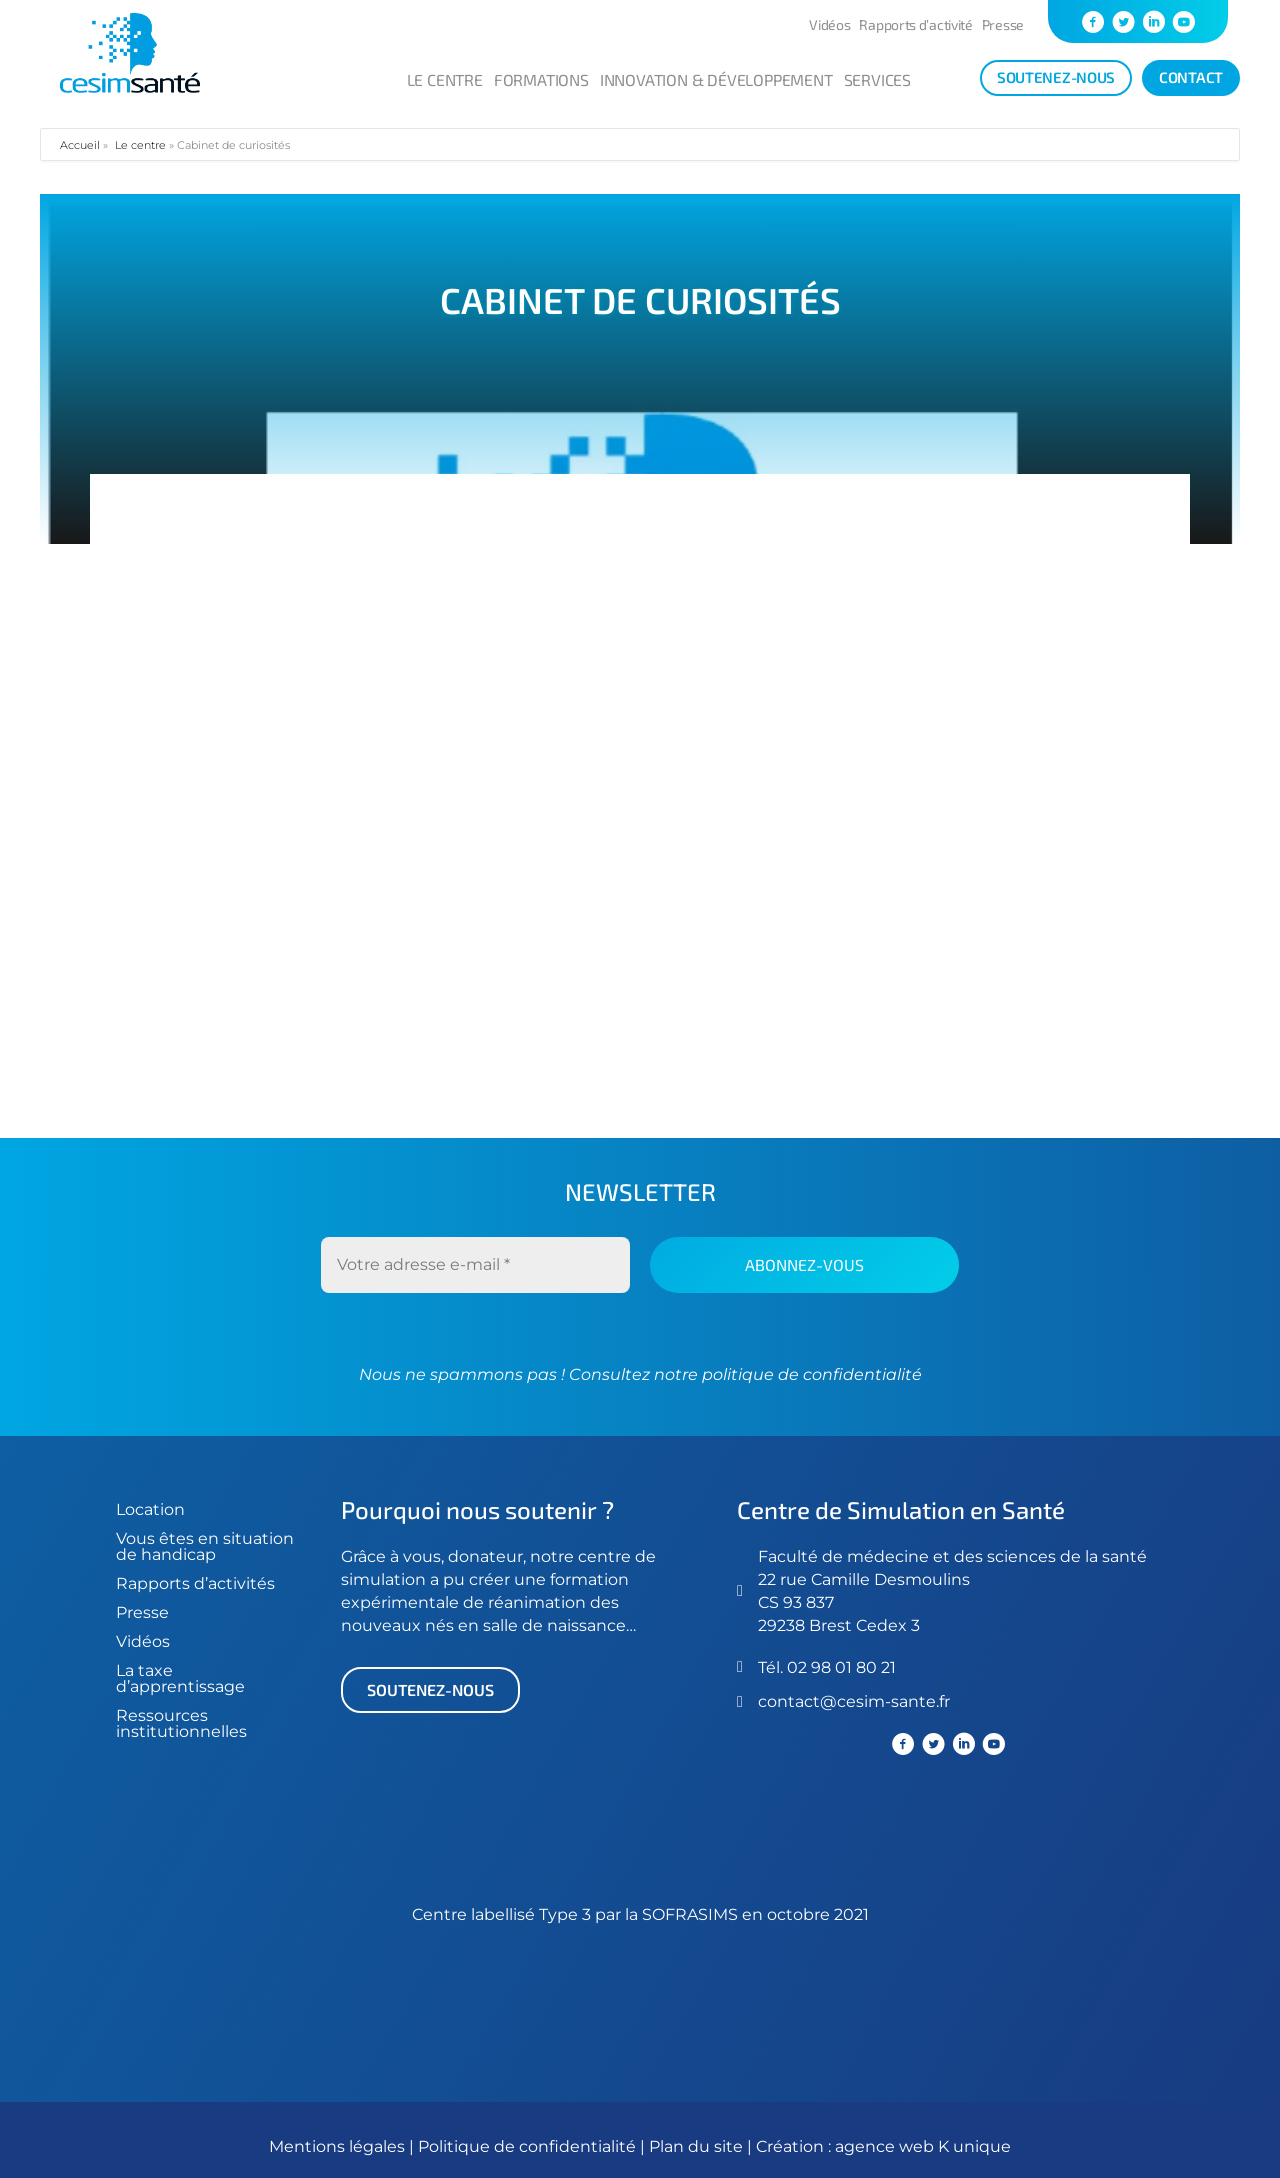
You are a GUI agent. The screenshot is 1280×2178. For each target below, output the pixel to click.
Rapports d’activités (195, 1583)
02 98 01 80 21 (841, 1667)
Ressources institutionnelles (181, 1723)
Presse (1003, 24)
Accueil (80, 145)
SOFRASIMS (690, 1914)
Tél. (772, 1667)
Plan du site (696, 2146)
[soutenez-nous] (1056, 78)
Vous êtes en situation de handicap (205, 1546)
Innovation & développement (716, 79)
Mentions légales (337, 2146)
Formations (541, 79)
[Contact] (1191, 78)
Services (877, 79)
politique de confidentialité (810, 1374)
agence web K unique (923, 2146)
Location (150, 1509)
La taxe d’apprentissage (180, 1678)
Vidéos (829, 24)
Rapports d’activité (915, 24)
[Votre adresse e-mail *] (475, 1265)
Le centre (445, 79)
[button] (430, 1690)
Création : (795, 2146)
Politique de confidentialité (529, 2146)
